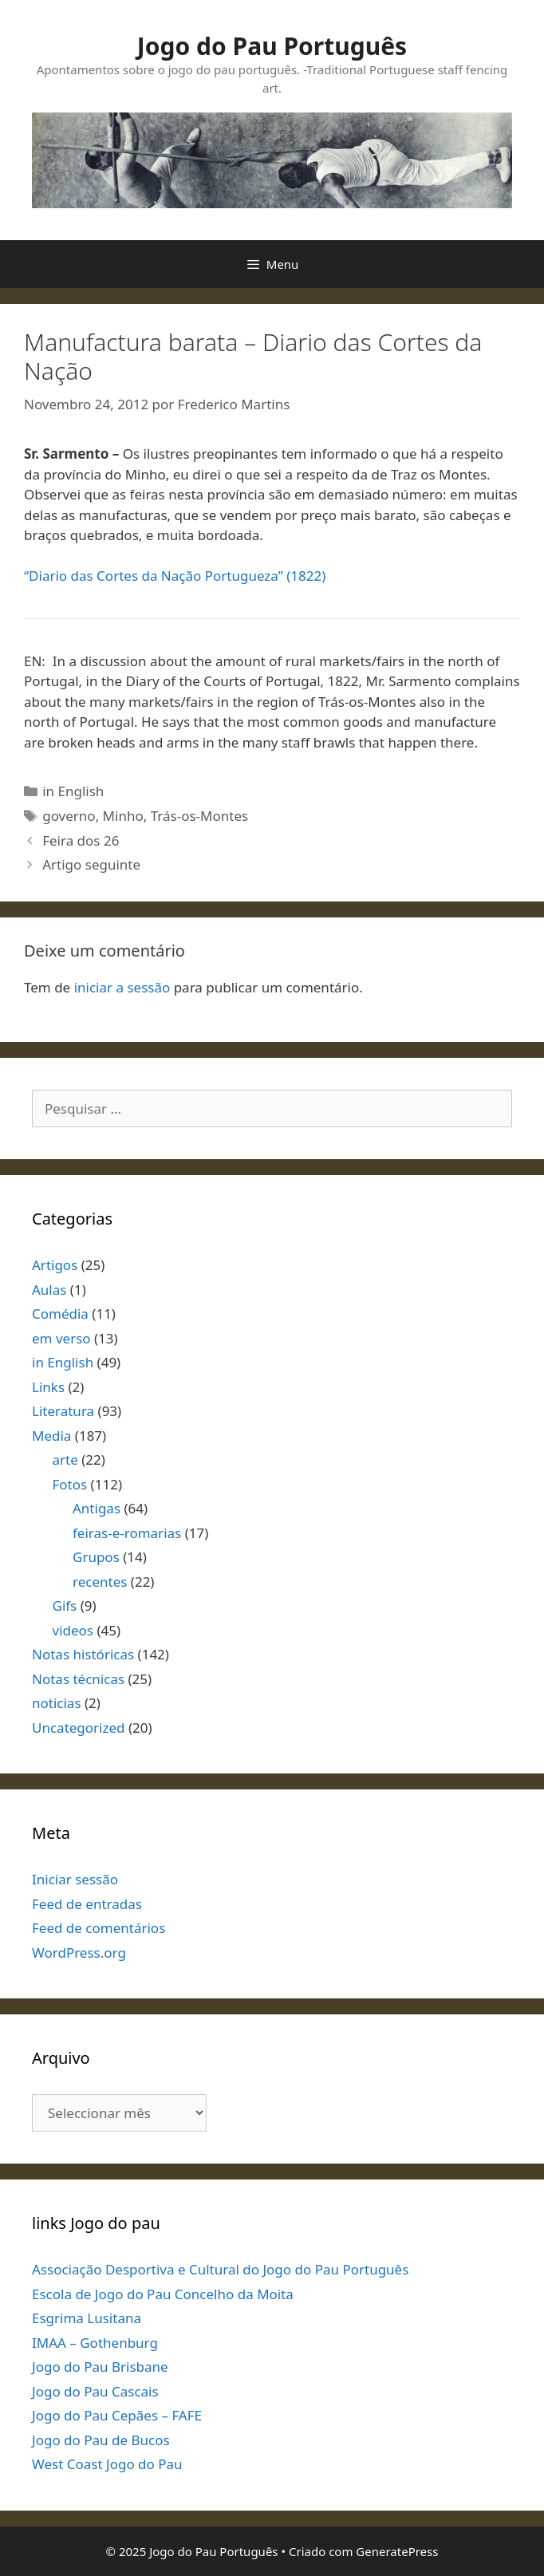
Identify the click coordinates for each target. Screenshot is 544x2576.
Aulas (49, 1289)
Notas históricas (83, 1654)
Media (51, 1435)
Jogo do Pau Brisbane (100, 2366)
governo (68, 816)
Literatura (63, 1411)
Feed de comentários (98, 1928)
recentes (100, 1581)
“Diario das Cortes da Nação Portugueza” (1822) (174, 575)
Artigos (54, 1265)
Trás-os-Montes (199, 816)
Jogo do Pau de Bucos (101, 2440)
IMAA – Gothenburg (95, 2342)
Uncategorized (78, 1727)
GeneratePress (397, 2551)
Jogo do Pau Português (272, 46)
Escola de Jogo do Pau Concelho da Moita (163, 2294)
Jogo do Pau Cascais (95, 2391)
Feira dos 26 (80, 840)
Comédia (60, 1313)
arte (65, 1459)
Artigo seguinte (91, 864)
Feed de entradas (87, 1904)
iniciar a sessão (122, 987)
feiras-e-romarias (127, 1533)
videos (73, 1630)
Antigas (96, 1508)
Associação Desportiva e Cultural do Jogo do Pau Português (220, 2269)
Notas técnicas (78, 1679)
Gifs (65, 1605)
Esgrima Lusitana (86, 2318)
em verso (61, 1338)
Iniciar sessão (75, 1879)
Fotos (70, 1484)
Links (48, 1387)
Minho (123, 816)
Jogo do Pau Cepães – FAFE (117, 2415)
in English (73, 791)
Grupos (96, 1557)
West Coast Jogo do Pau (107, 2464)
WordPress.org (79, 1952)
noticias (56, 1703)
